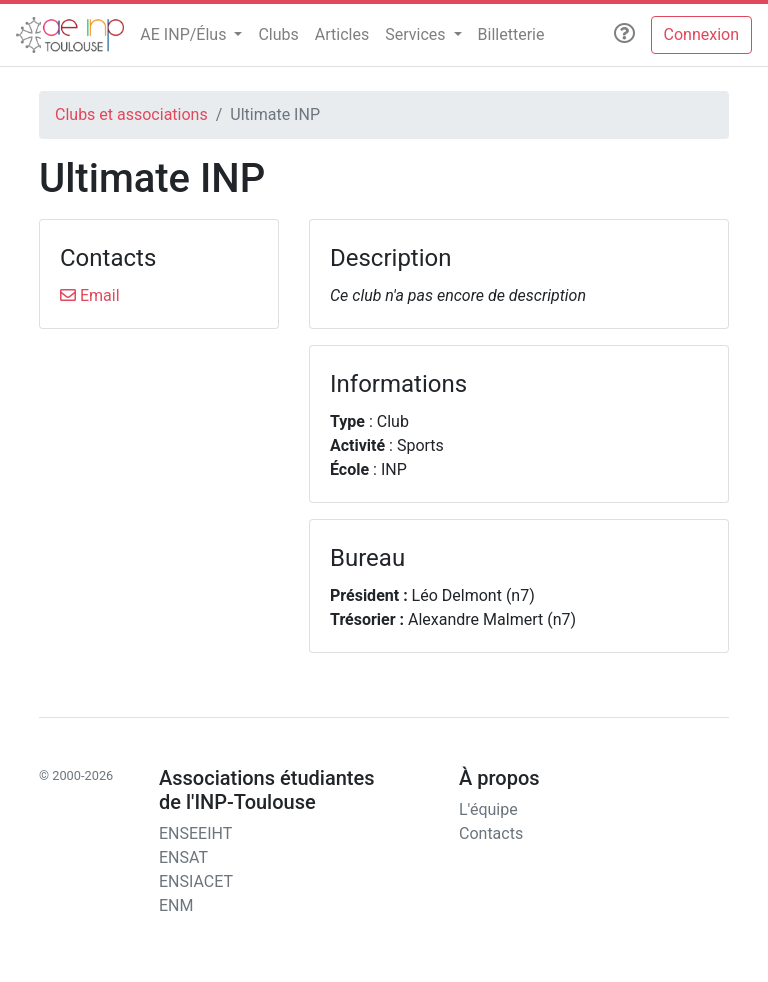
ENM (176, 905)
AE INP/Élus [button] (185, 34)
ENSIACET (196, 881)
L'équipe (488, 809)
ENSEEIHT (195, 833)
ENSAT (183, 857)
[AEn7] (70, 35)
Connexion (701, 34)
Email (90, 295)
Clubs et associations (131, 114)
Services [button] (417, 34)
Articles (342, 34)
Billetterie (511, 34)
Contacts (491, 833)
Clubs (278, 34)
